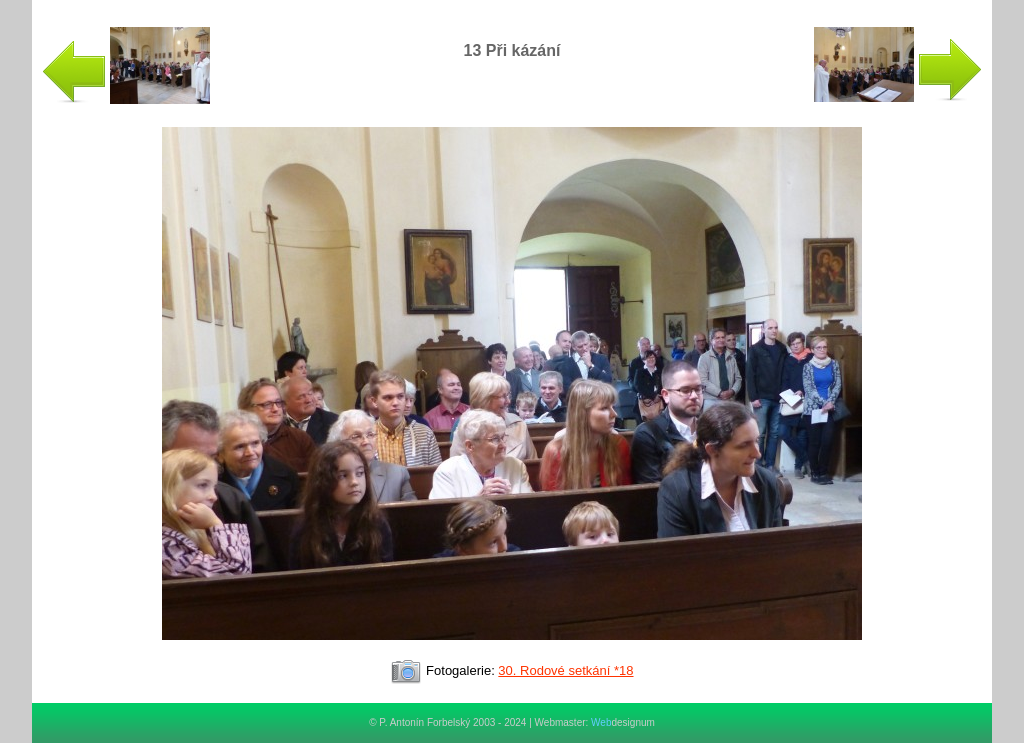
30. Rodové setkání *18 (565, 670)
